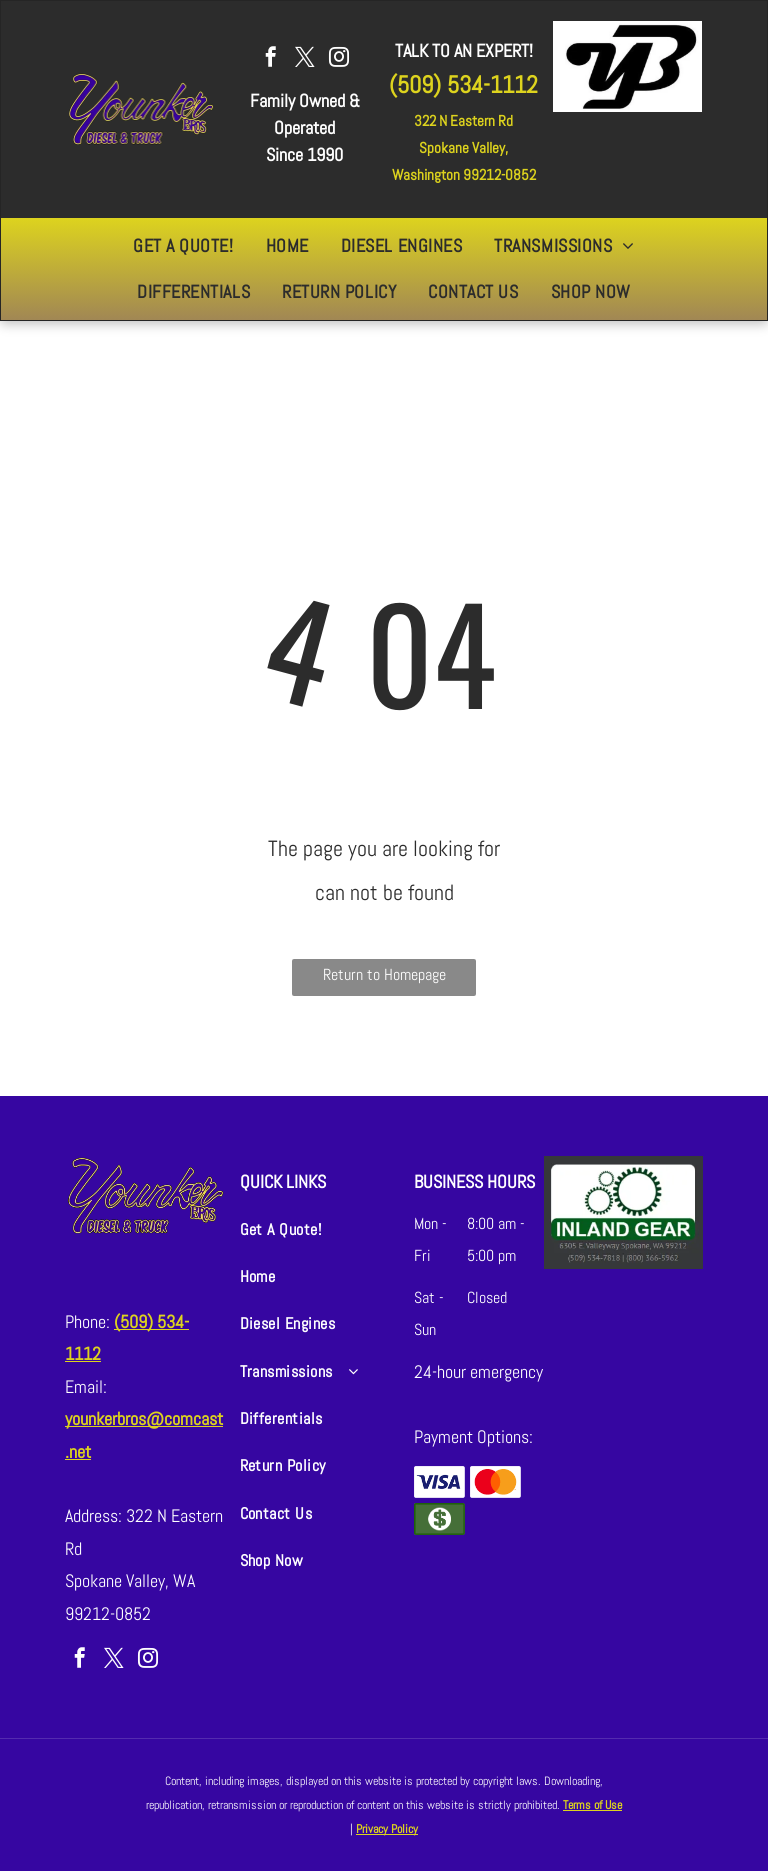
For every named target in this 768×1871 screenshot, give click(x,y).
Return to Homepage (384, 974)
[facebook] (271, 59)
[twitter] (305, 59)
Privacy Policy (387, 1829)
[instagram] (339, 59)
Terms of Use (592, 1805)
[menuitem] (183, 246)
